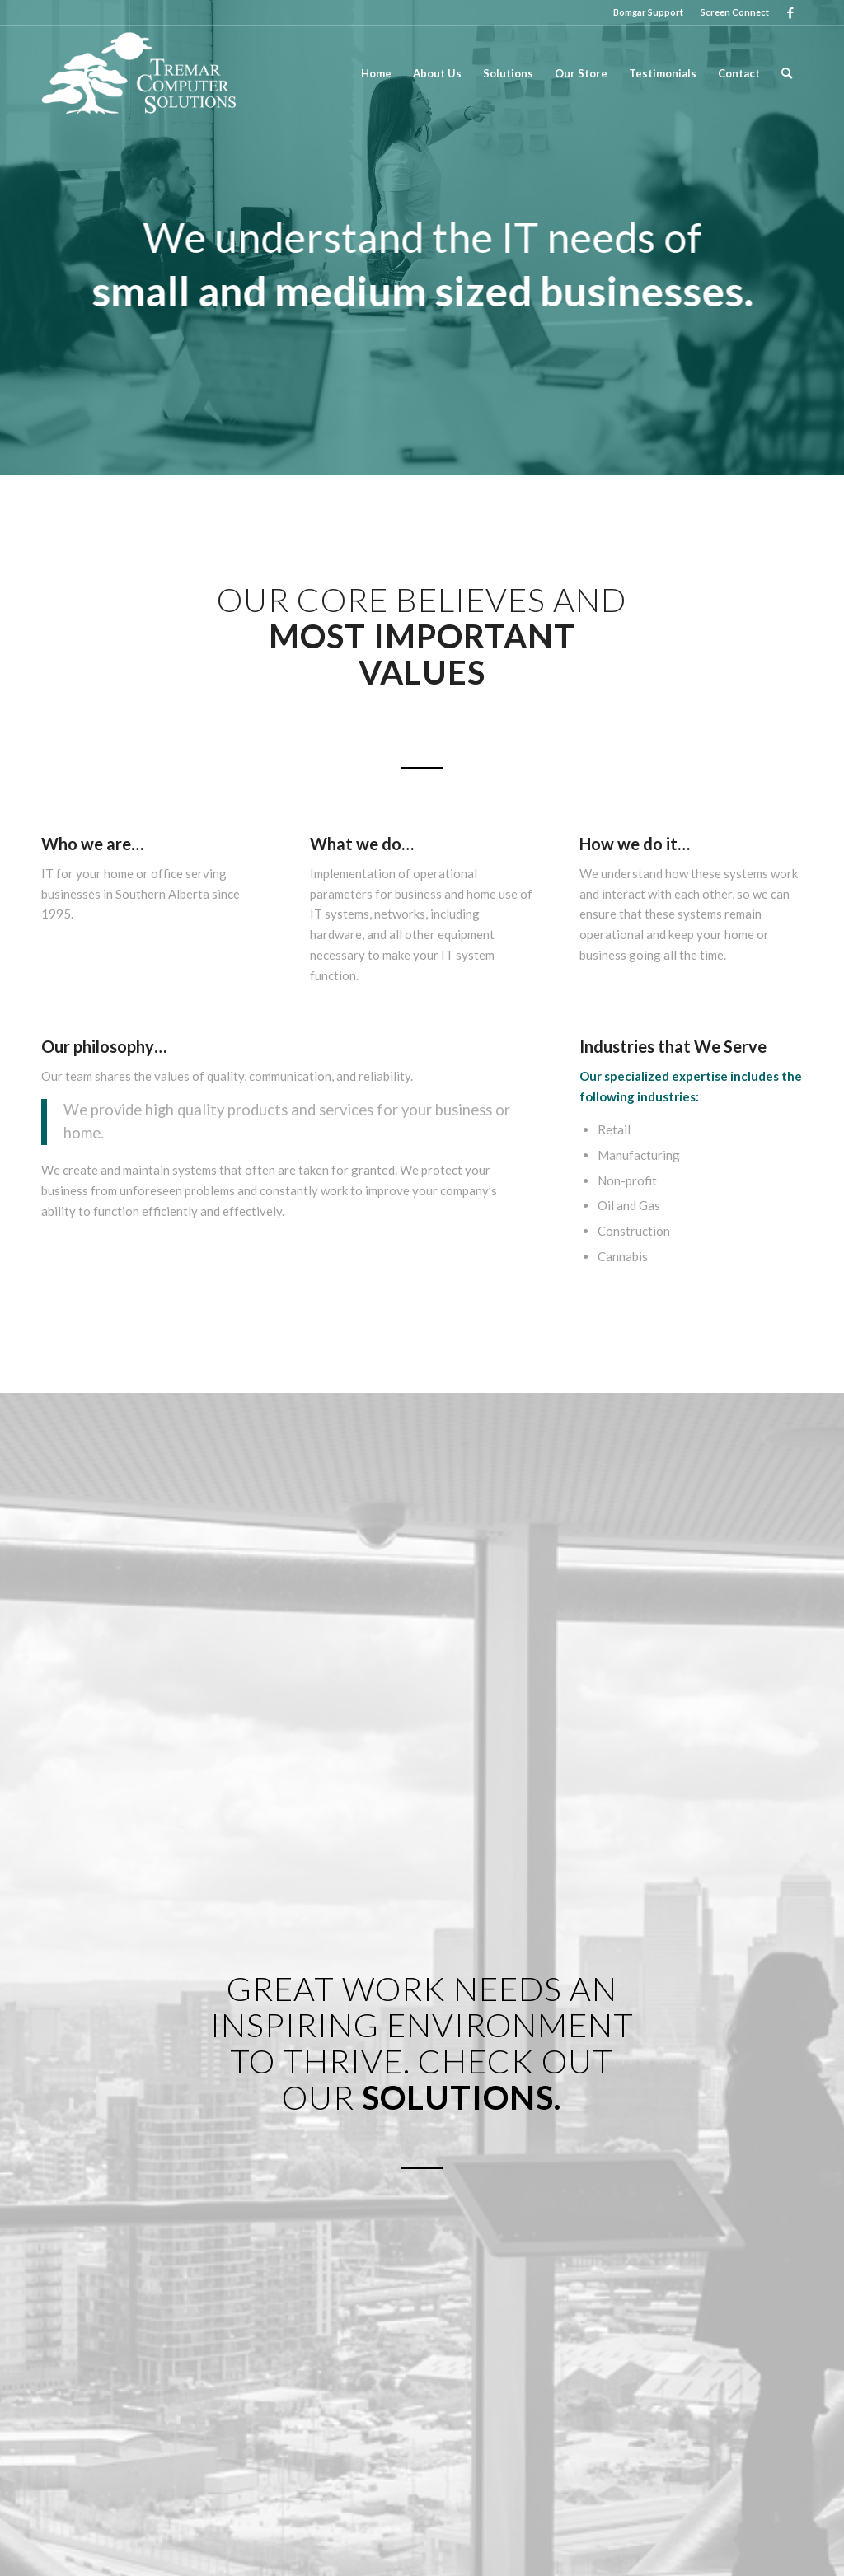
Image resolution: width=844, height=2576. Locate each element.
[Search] (787, 73)
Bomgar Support (648, 12)
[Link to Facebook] (790, 12)
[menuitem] (648, 12)
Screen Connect (735, 12)
